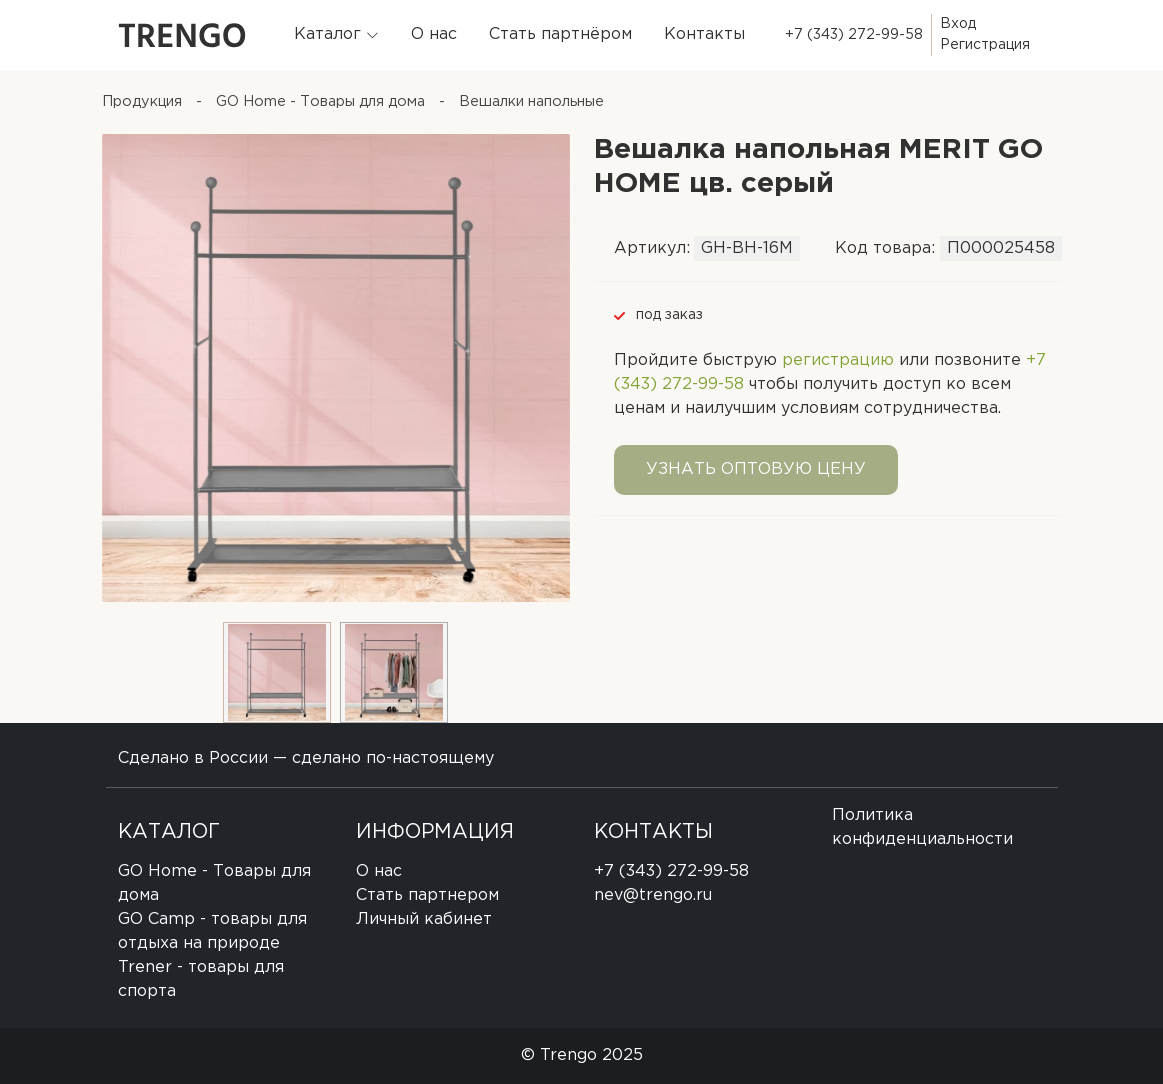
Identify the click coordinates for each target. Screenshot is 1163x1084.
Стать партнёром (560, 34)
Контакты (704, 34)
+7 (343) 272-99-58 (854, 35)
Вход (958, 24)
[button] (336, 35)
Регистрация (985, 45)
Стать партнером (427, 895)
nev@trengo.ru (653, 895)
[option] (336, 368)
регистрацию (838, 360)
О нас (434, 34)
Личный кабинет (424, 919)
